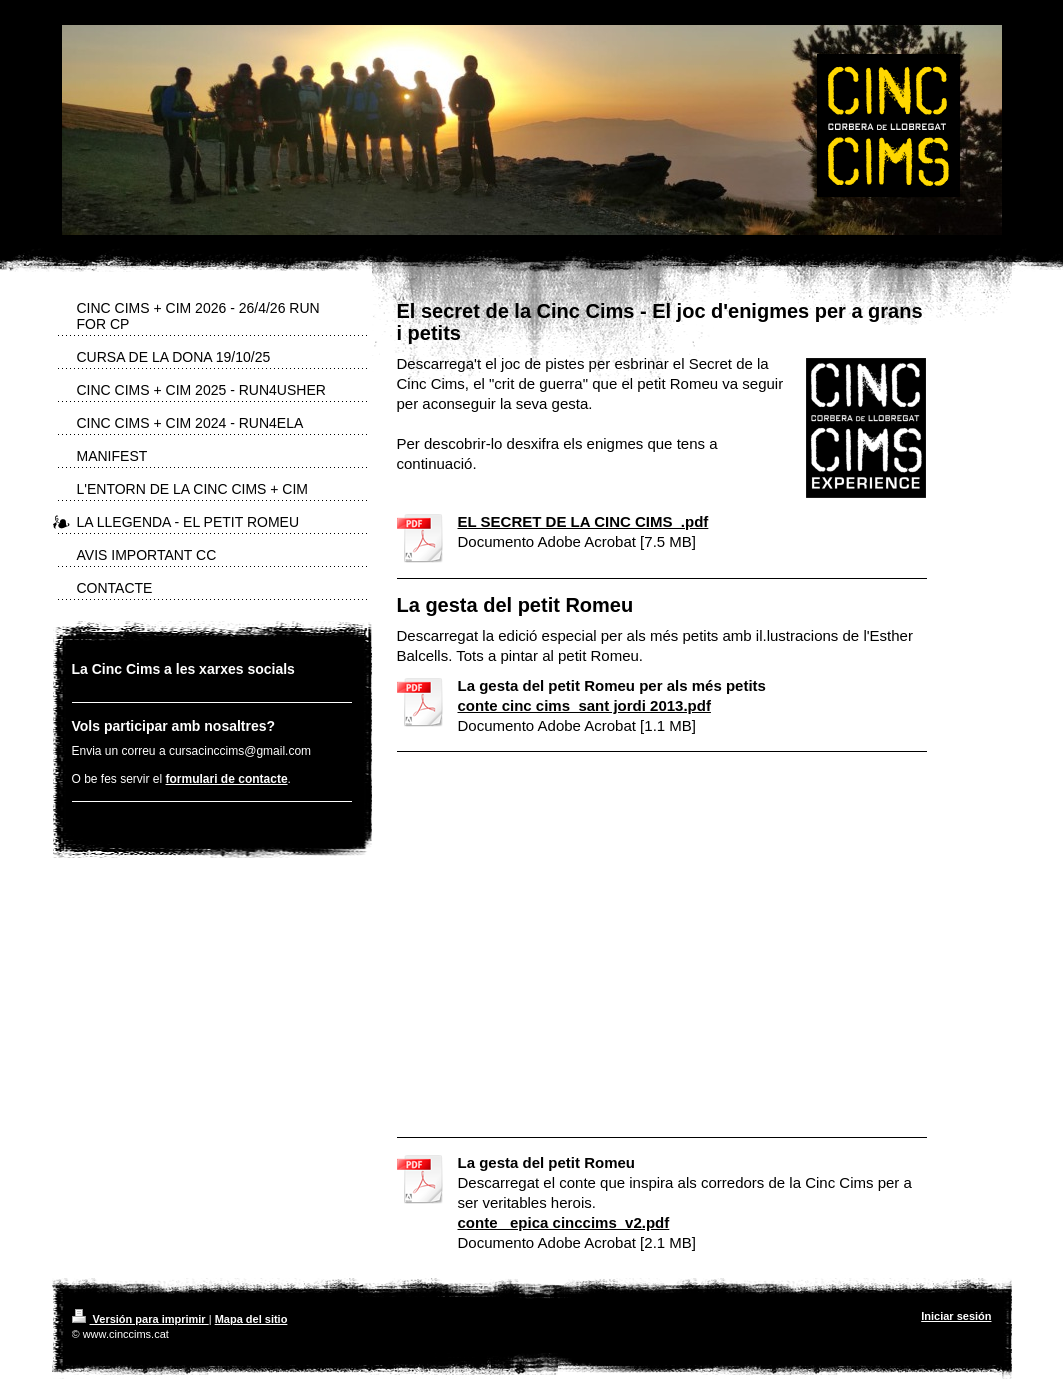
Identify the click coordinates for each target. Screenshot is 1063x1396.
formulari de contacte (227, 779)
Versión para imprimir (140, 1319)
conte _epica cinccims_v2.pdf (564, 1222)
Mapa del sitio (251, 1319)
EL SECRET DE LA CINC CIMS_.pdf (583, 521)
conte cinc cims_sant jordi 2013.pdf (584, 705)
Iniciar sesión (956, 1316)
